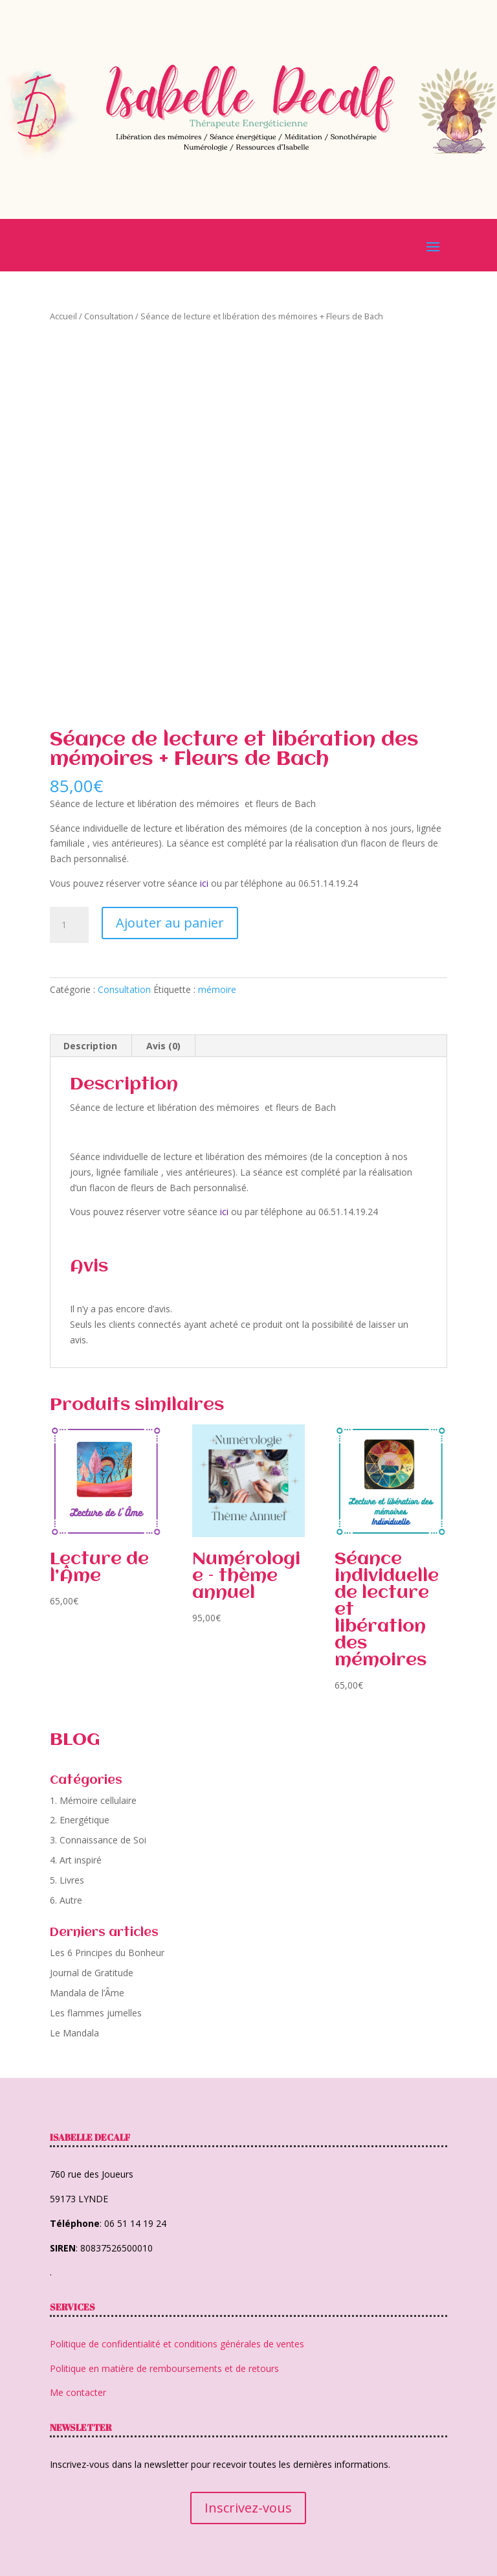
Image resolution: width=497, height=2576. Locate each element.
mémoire (217, 989)
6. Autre (66, 1900)
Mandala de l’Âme (87, 1993)
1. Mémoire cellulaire (93, 1800)
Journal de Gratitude (91, 1972)
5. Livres (67, 1880)
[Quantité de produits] (69, 925)
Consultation (108, 316)
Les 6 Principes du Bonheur (107, 1952)
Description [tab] (90, 1046)
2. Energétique (79, 1820)
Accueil (63, 316)
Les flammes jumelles (96, 2013)
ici (204, 883)
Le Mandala (74, 2033)
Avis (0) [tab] (163, 1046)
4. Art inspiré (76, 1860)
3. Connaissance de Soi (98, 1840)
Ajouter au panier (170, 922)
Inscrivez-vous (248, 2507)
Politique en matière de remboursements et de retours (164, 2368)
